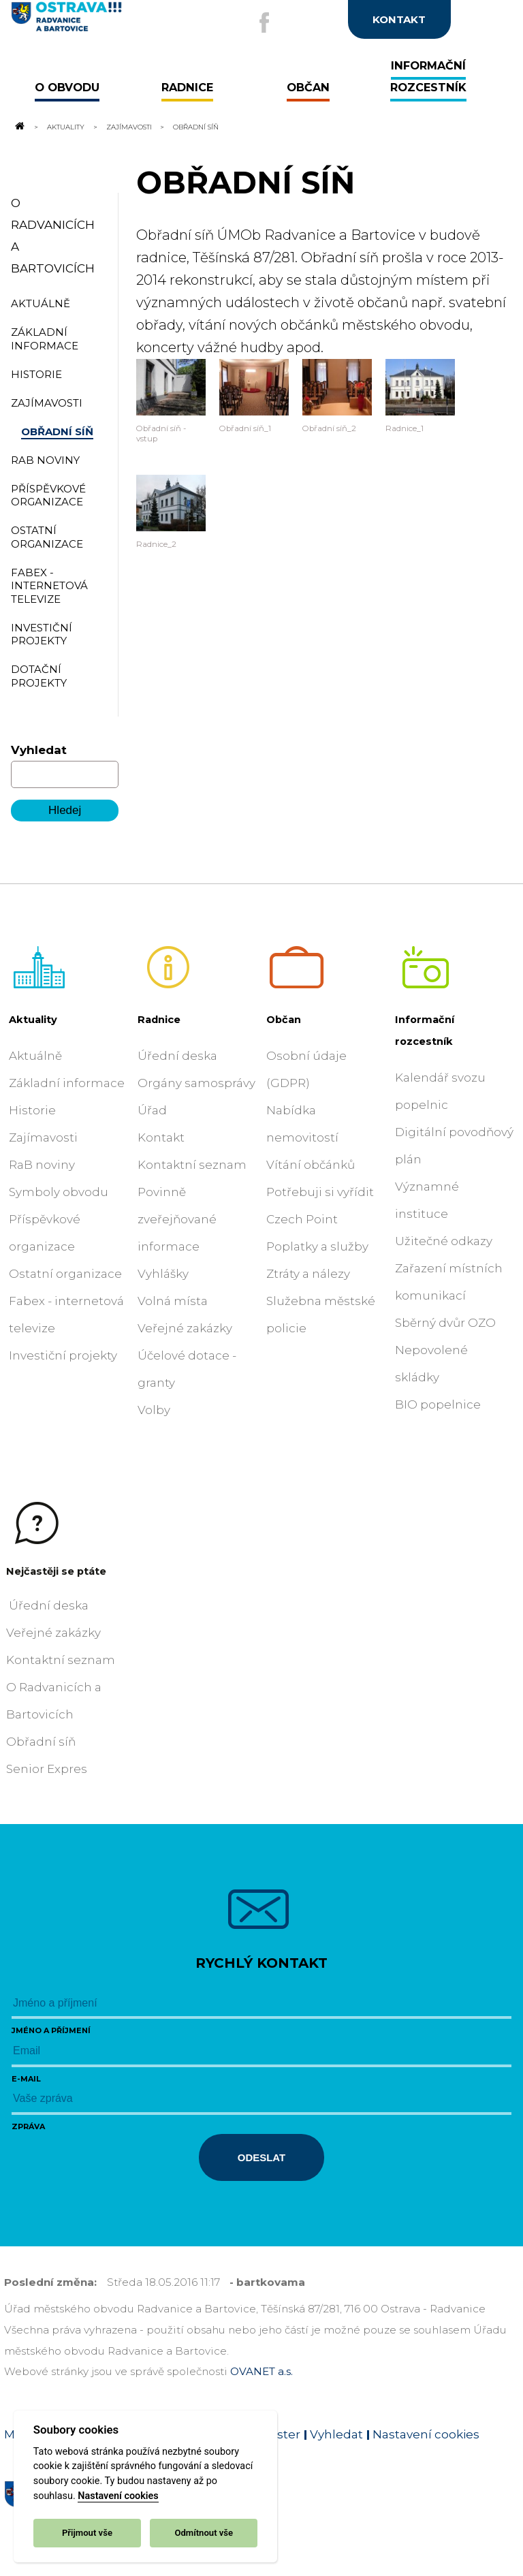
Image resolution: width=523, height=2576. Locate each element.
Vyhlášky (163, 1274)
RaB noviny (42, 1165)
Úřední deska (177, 1056)
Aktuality (65, 127)
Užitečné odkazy (443, 1241)
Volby (154, 1410)
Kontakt (161, 1137)
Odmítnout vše (203, 2533)
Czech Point (302, 1219)
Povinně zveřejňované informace (177, 1219)
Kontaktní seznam (192, 1165)
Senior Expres (46, 1769)
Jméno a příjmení (51, 2030)
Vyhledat (39, 750)
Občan (283, 1020)
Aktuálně (35, 1056)
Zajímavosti (129, 127)
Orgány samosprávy (196, 1083)
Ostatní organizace (65, 1274)
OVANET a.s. (261, 2371)
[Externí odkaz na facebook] (264, 22)
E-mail (26, 2079)
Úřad (152, 1110)
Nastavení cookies (118, 2496)
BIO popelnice (438, 1404)
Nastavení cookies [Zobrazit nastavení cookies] (426, 2434)
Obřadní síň (41, 1741)
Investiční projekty (63, 1355)
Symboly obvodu (58, 1192)
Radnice (159, 1020)
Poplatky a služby (317, 1246)
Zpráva (28, 2126)
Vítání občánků (310, 1165)
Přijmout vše (87, 2533)
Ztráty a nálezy (308, 1274)
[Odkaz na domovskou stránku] (19, 127)
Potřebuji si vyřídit (320, 1192)
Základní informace (67, 1083)
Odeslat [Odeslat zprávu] (261, 2157)
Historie (32, 1110)
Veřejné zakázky (185, 1328)
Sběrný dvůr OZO (445, 1323)
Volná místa (173, 1301)
